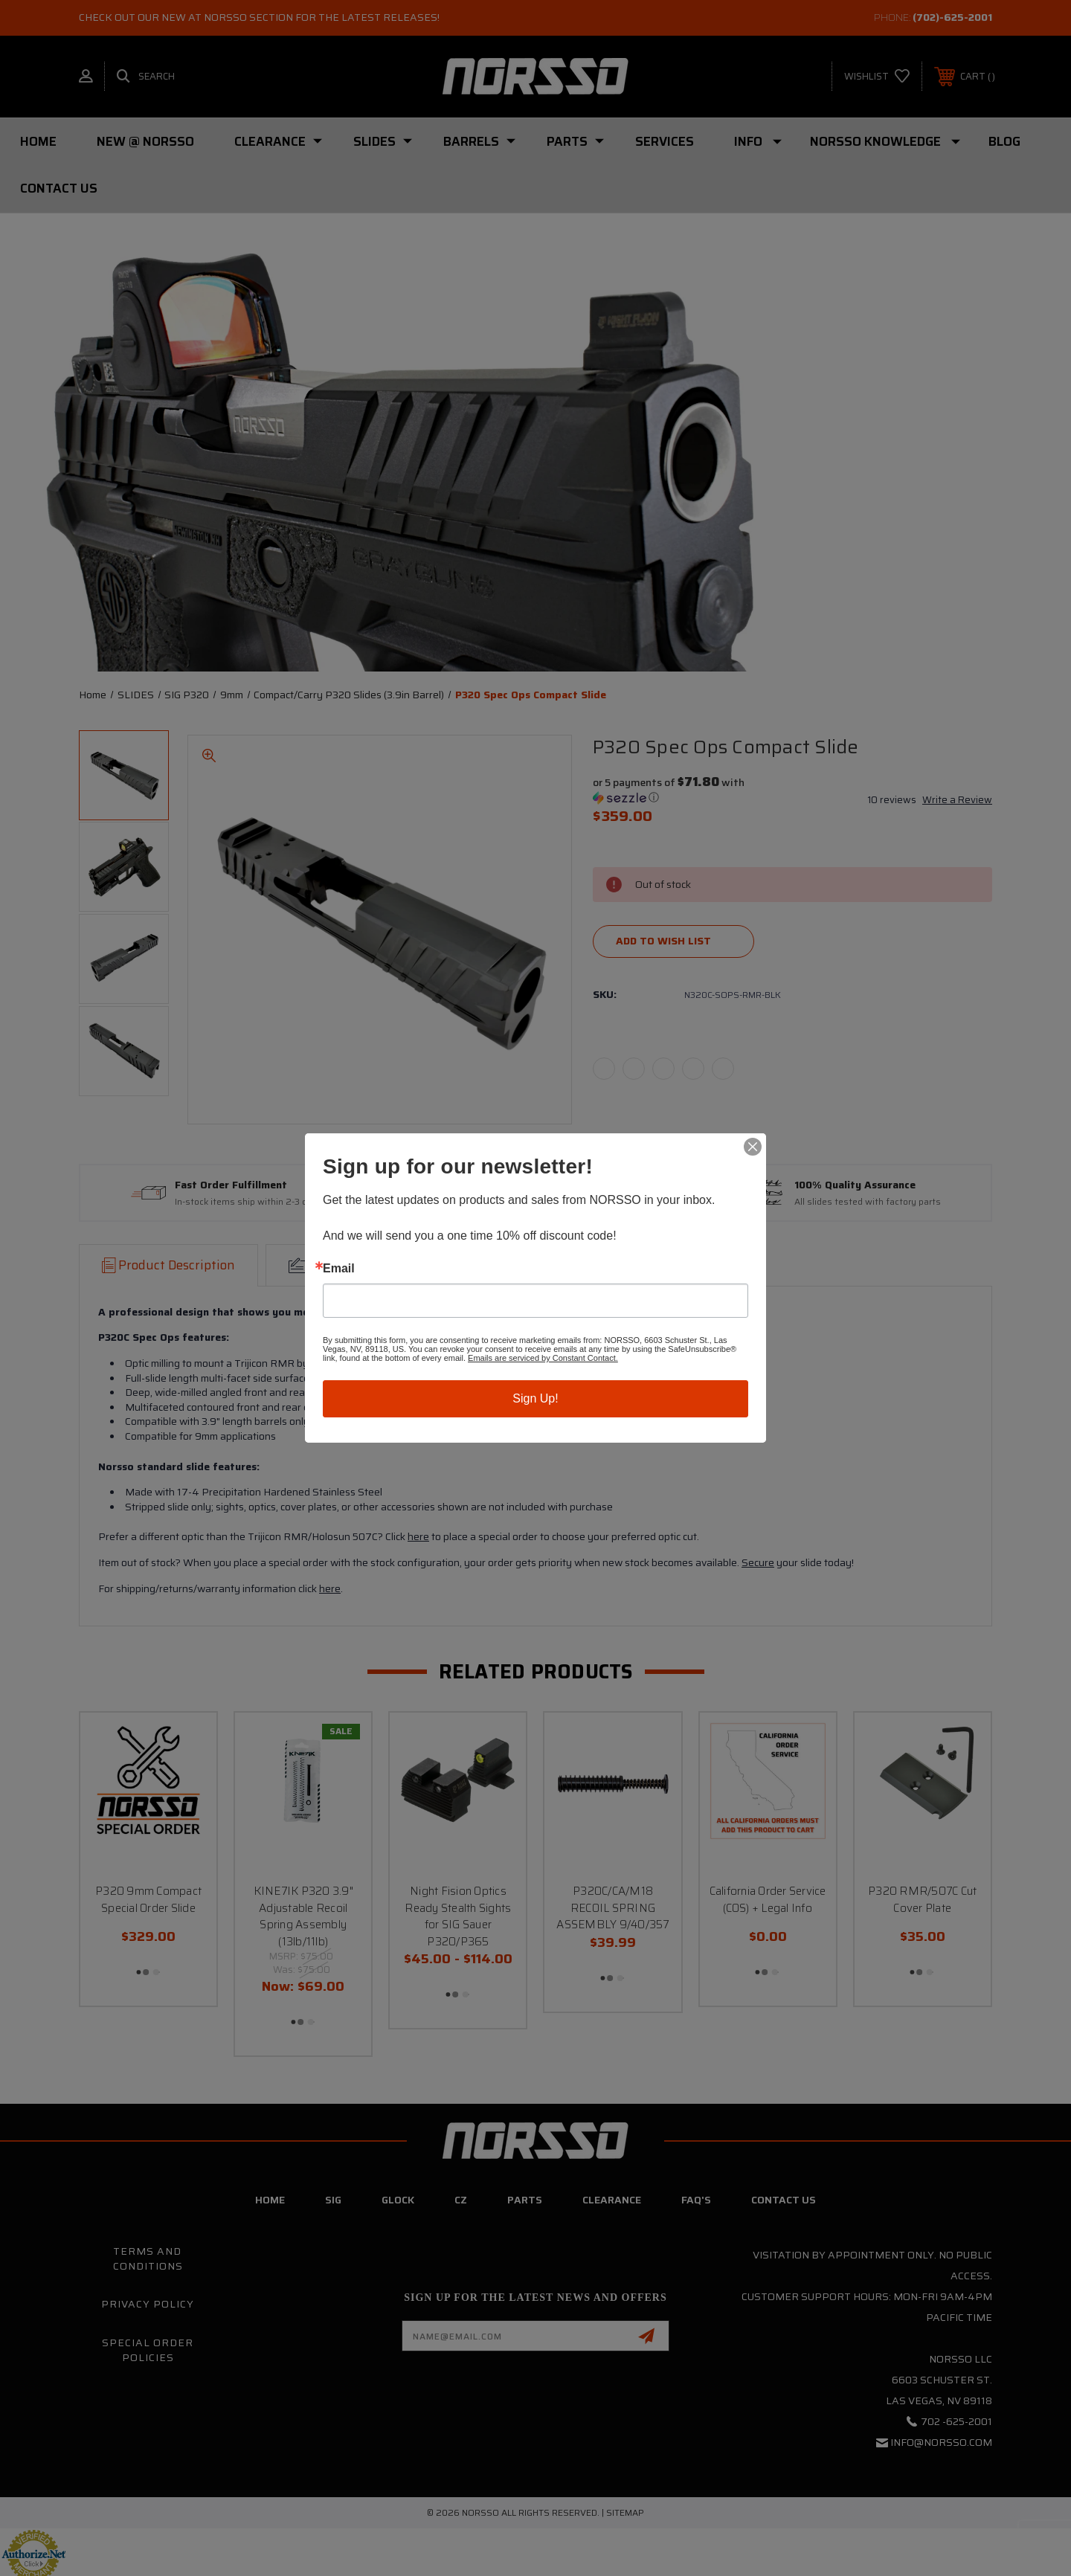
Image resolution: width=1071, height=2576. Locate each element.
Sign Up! (535, 1398)
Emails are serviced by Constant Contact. (543, 1357)
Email (339, 1269)
